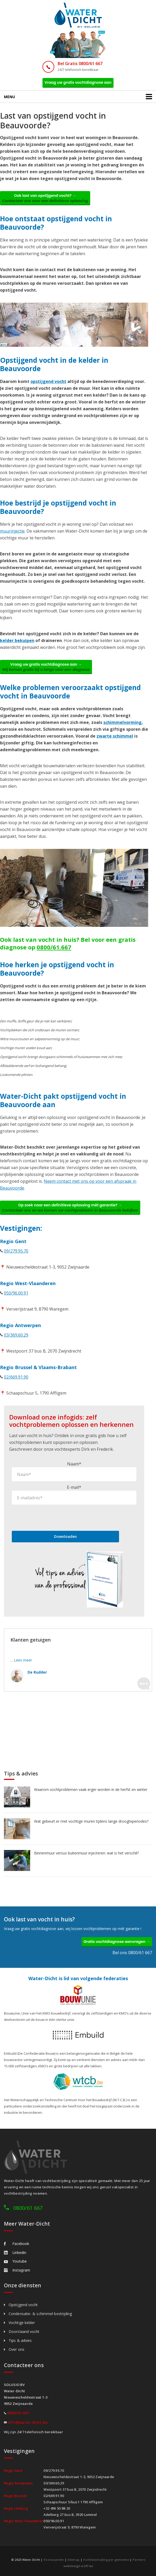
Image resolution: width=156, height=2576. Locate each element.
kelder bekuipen (17, 640)
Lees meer (23, 1660)
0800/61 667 (27, 2207)
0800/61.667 (54, 947)
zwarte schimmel (114, 736)
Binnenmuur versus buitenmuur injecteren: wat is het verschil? (86, 1852)
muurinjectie (12, 531)
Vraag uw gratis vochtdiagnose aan (78, 82)
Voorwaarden (54, 2560)
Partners (139, 2560)
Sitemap (73, 2560)
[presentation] (52, 1517)
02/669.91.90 (16, 1377)
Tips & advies (20, 2340)
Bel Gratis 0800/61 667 (80, 63)
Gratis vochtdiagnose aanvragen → (117, 1941)
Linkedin (15, 2252)
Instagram (17, 2270)
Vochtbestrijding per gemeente (106, 2560)
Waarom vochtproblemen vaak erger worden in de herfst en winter (90, 1789)
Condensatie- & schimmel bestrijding (40, 2313)
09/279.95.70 (16, 1251)
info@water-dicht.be (28, 2422)
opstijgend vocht (48, 381)
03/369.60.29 (16, 1335)
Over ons (16, 2349)
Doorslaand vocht (24, 2331)
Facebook (16, 2243)
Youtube (15, 2261)
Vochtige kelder (22, 2322)
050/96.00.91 (16, 1293)
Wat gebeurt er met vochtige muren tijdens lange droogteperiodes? (91, 1821)
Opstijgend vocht (23, 2304)
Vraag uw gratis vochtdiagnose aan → (46, 667)
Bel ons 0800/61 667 (132, 1952)
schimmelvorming (122, 722)
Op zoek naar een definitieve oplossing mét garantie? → (70, 1207)
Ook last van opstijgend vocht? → (45, 198)
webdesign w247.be (78, 2566)
